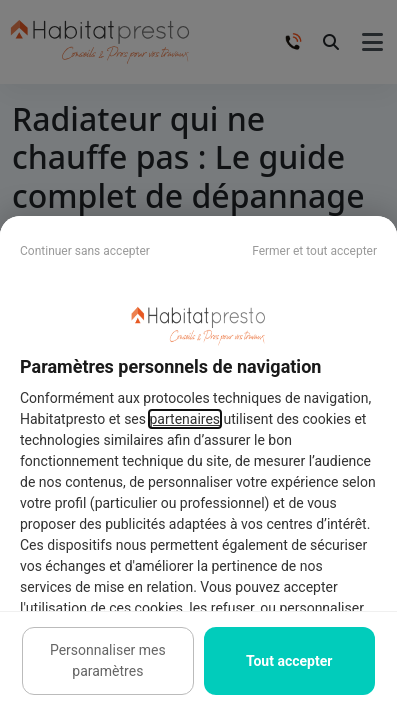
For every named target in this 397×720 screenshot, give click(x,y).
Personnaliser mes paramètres (108, 660)
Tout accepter (289, 661)
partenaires (185, 419)
